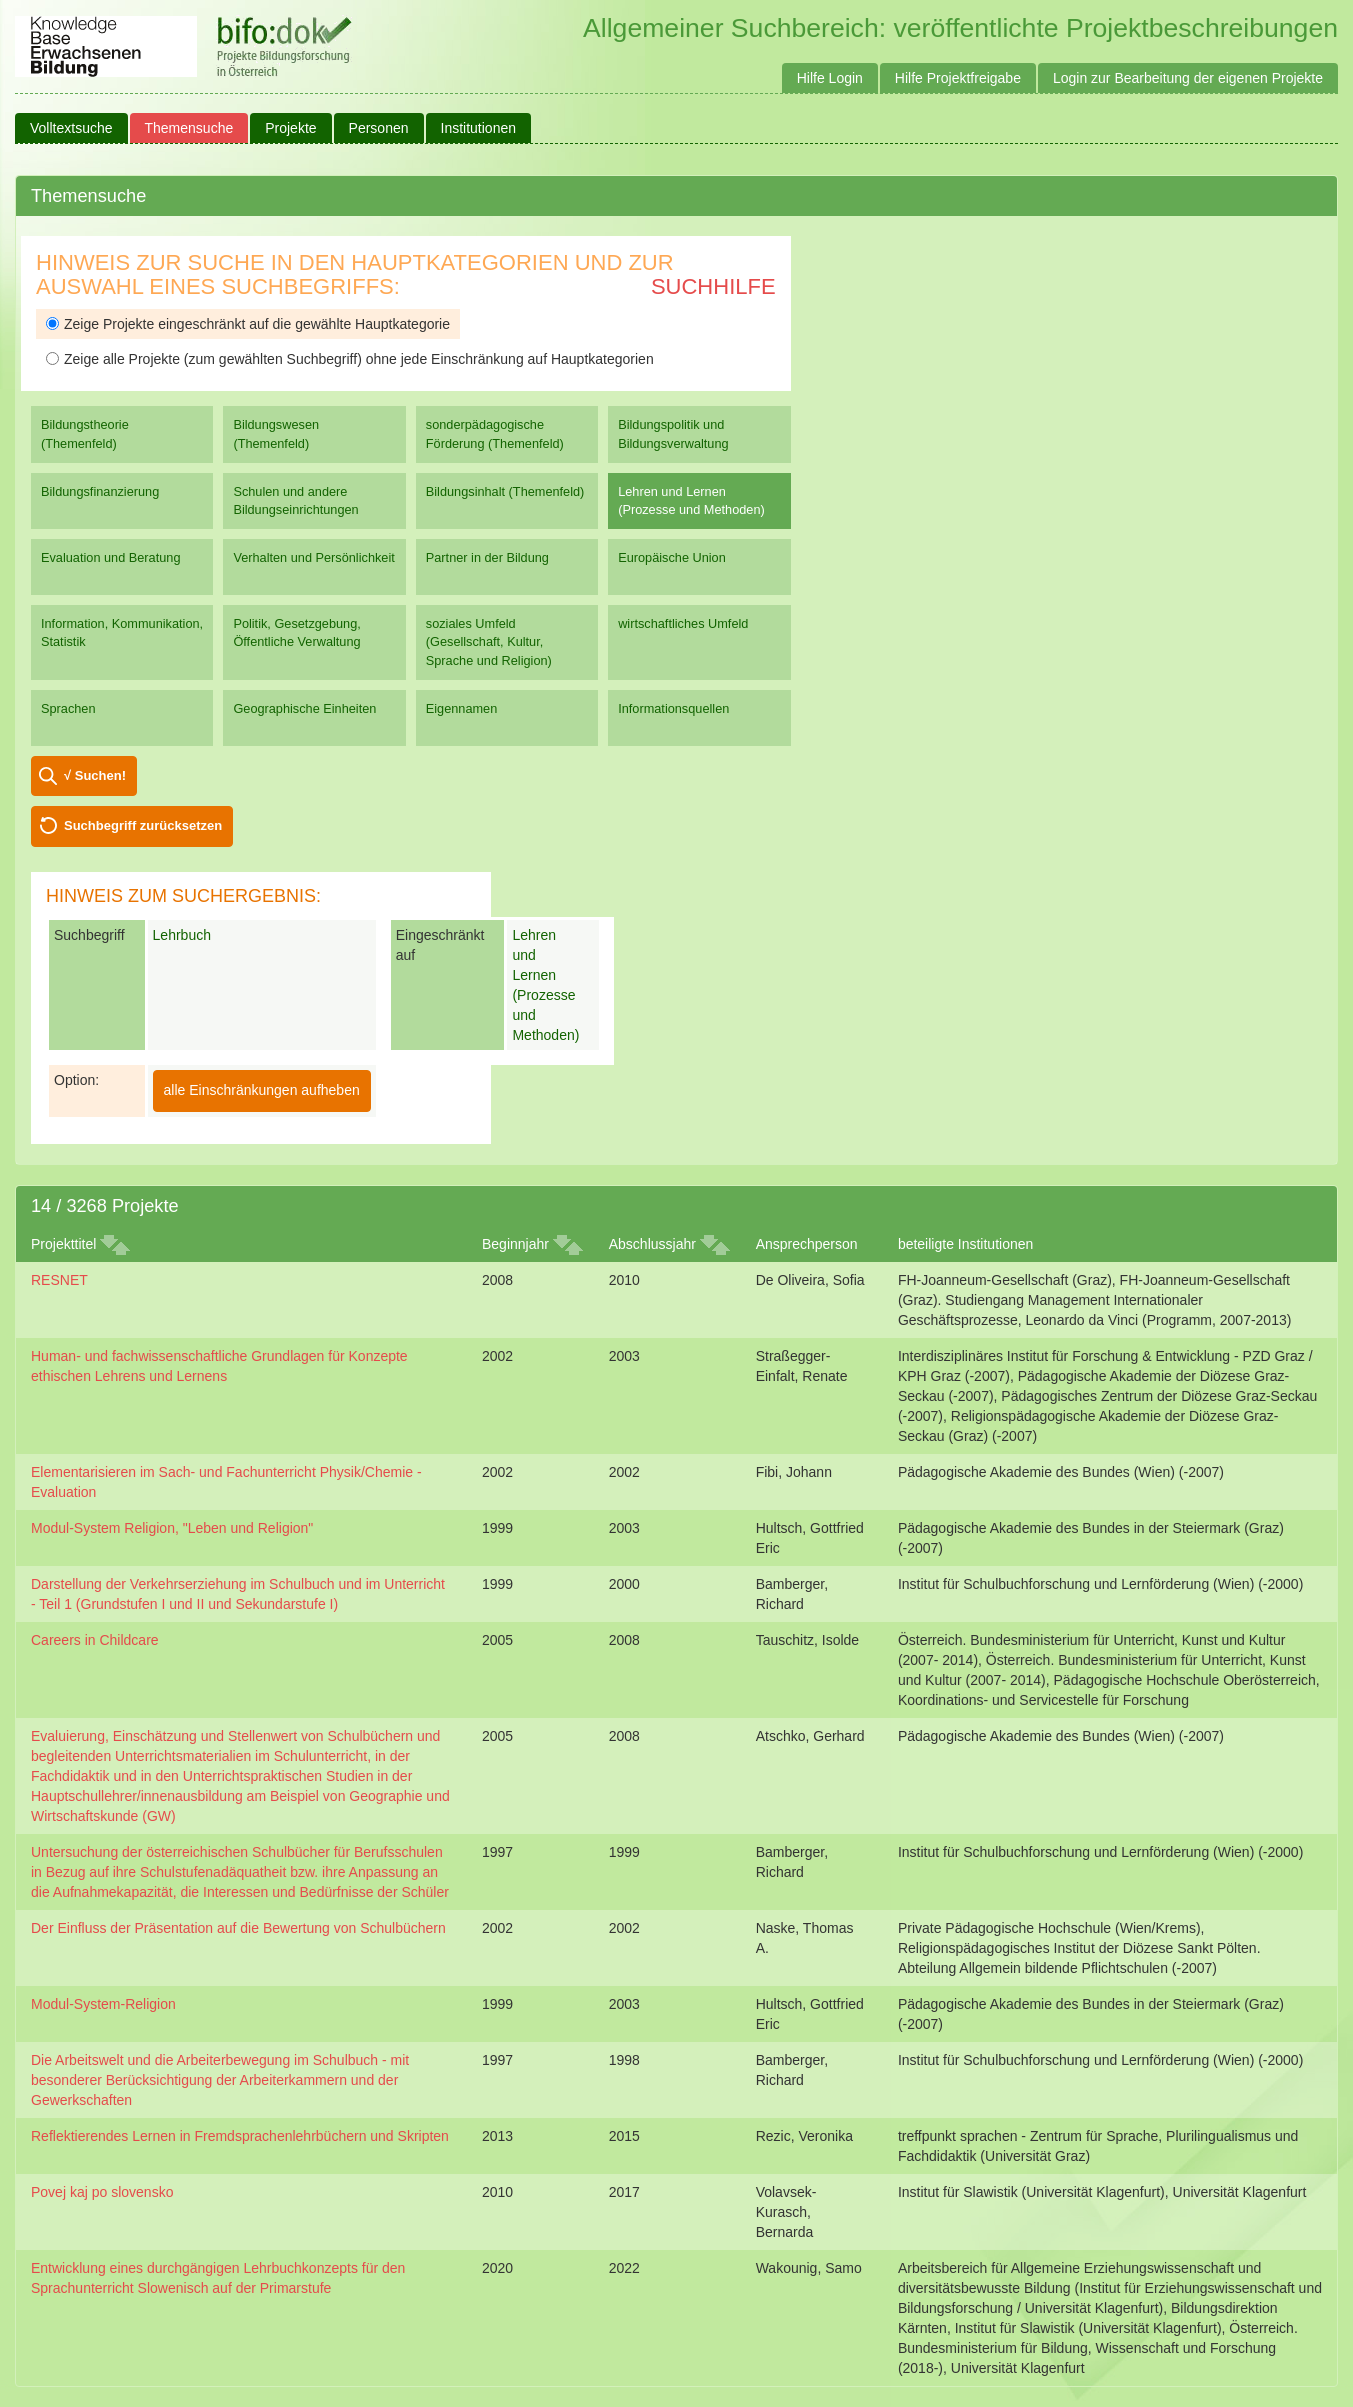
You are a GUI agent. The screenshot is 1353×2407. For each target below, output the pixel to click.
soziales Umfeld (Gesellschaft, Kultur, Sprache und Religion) (489, 641)
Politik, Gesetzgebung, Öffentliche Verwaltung (296, 632)
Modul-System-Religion (103, 2004)
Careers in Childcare (95, 1640)
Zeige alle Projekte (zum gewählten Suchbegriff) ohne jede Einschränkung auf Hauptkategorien (350, 359)
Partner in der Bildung (487, 557)
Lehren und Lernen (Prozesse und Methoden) (691, 500)
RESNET (59, 1280)
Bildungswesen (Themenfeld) (276, 433)
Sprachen (68, 708)
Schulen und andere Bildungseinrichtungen (295, 500)
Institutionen (479, 128)
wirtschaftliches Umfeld (683, 623)
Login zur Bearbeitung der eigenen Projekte (1188, 78)
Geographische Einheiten (304, 708)
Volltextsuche (71, 128)
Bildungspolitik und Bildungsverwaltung (673, 433)
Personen (379, 128)
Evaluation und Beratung (110, 557)
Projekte (290, 128)
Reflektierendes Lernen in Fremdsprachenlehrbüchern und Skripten (240, 2136)
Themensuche (189, 128)
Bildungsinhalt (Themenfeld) (505, 491)
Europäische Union (672, 557)
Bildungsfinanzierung (100, 491)
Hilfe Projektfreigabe (958, 78)
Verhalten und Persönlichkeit (313, 557)
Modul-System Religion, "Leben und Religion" (172, 1528)
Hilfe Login (830, 78)
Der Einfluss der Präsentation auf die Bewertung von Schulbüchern (238, 1928)
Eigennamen (462, 708)
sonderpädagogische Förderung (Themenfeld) (495, 433)
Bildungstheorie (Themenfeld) (85, 433)
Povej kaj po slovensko (102, 2192)
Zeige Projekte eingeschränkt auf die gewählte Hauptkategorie (248, 324)
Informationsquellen (673, 708)
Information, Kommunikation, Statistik (122, 632)
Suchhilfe (713, 286)
